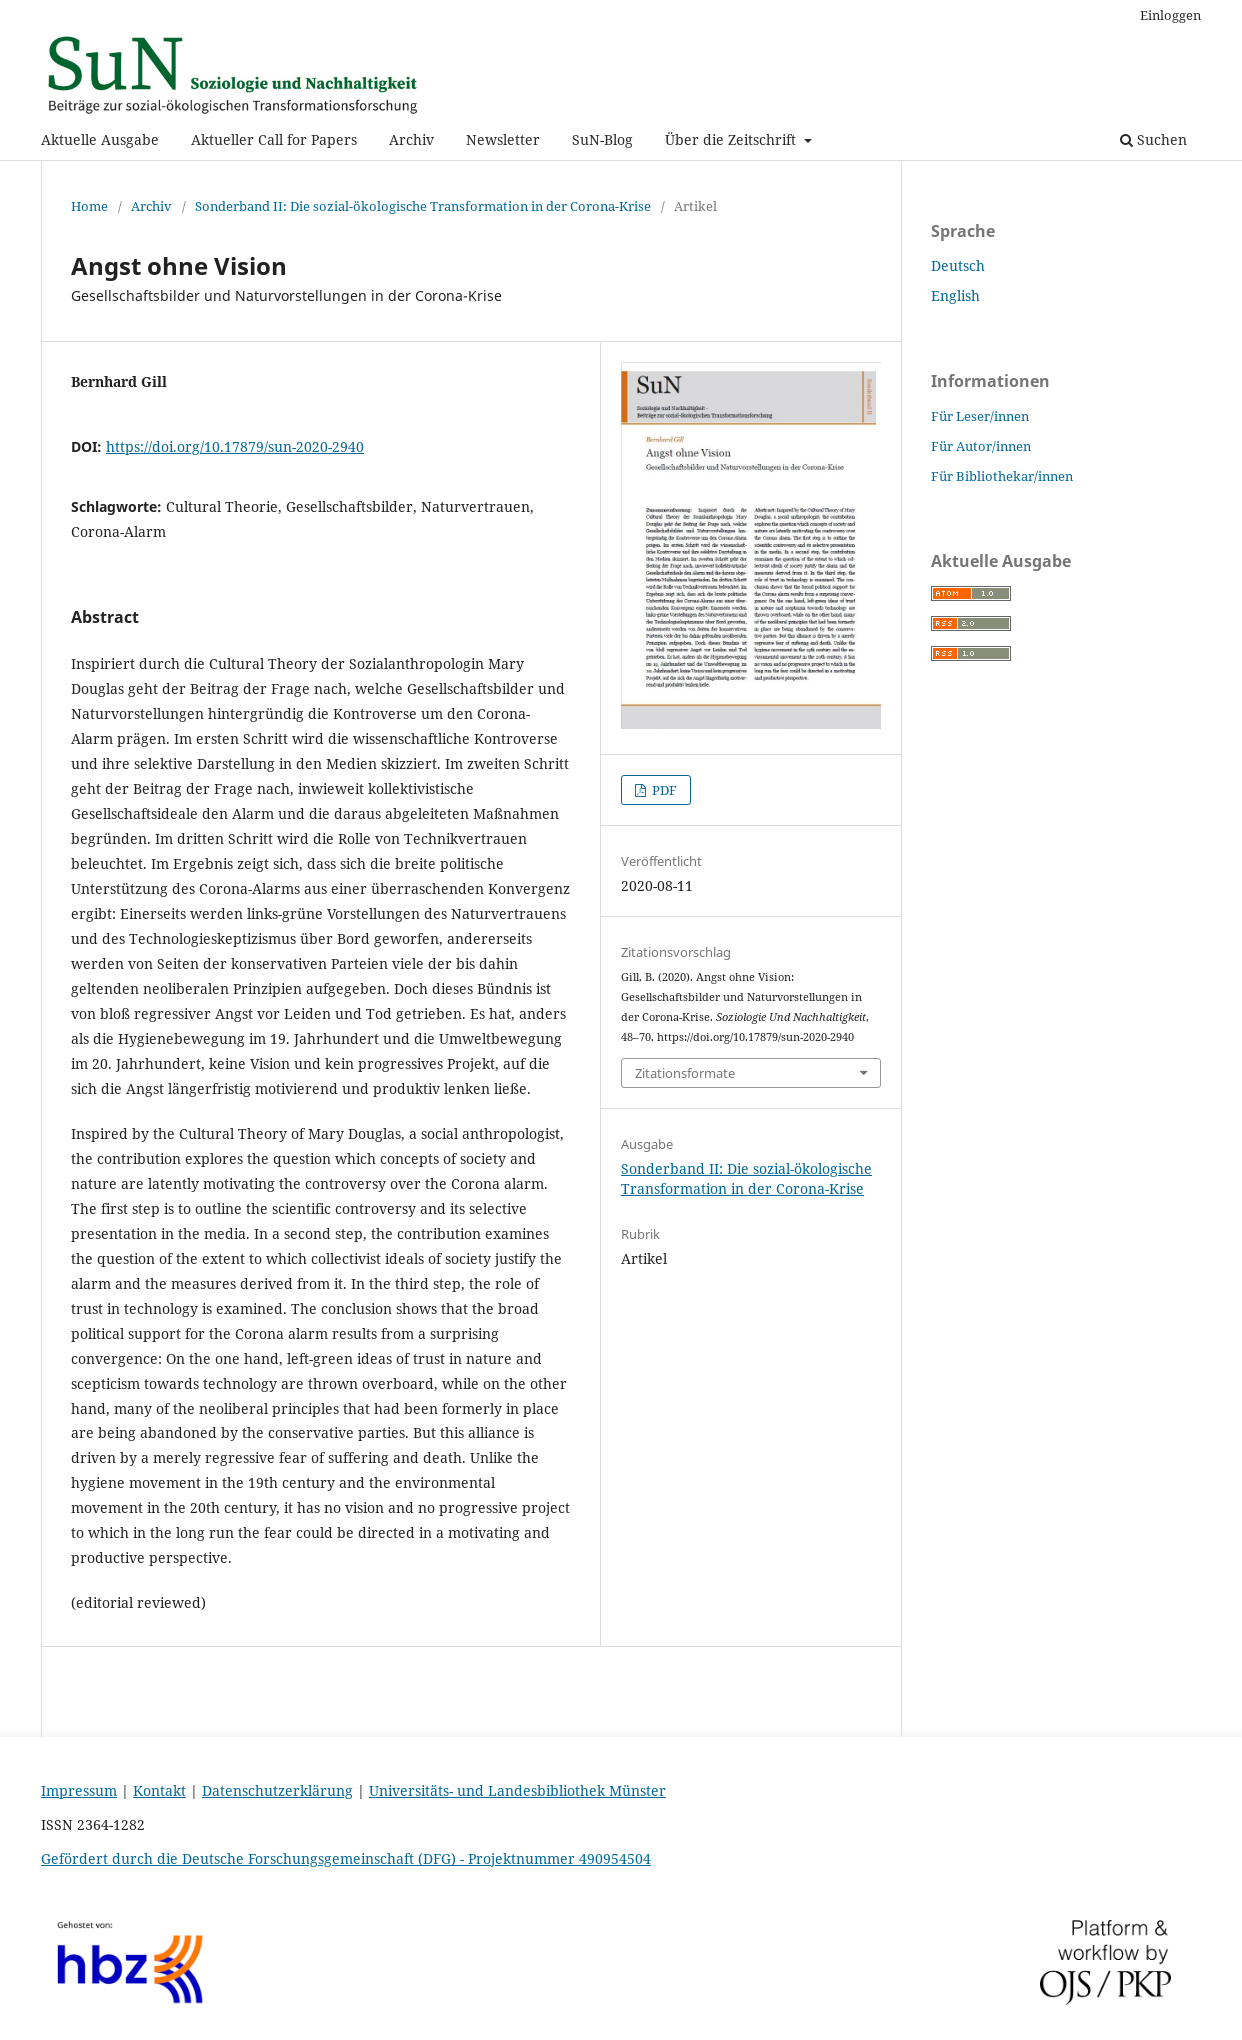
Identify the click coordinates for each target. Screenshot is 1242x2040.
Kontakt (159, 1790)
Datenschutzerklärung (277, 1790)
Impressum (79, 1790)
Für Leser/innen (980, 416)
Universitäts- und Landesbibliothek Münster (517, 1790)
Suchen (1153, 139)
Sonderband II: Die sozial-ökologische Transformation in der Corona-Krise (423, 206)
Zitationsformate (685, 1073)
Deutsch (958, 265)
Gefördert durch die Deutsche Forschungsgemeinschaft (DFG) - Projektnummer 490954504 (346, 1858)
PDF (663, 790)
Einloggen (1170, 15)
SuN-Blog (602, 139)
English (955, 295)
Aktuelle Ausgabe (100, 139)
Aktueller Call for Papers (274, 139)
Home (89, 206)
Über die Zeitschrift (732, 139)
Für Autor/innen (981, 446)
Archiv (411, 139)
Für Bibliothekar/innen (1002, 476)
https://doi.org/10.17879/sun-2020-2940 (235, 446)
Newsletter (503, 139)
